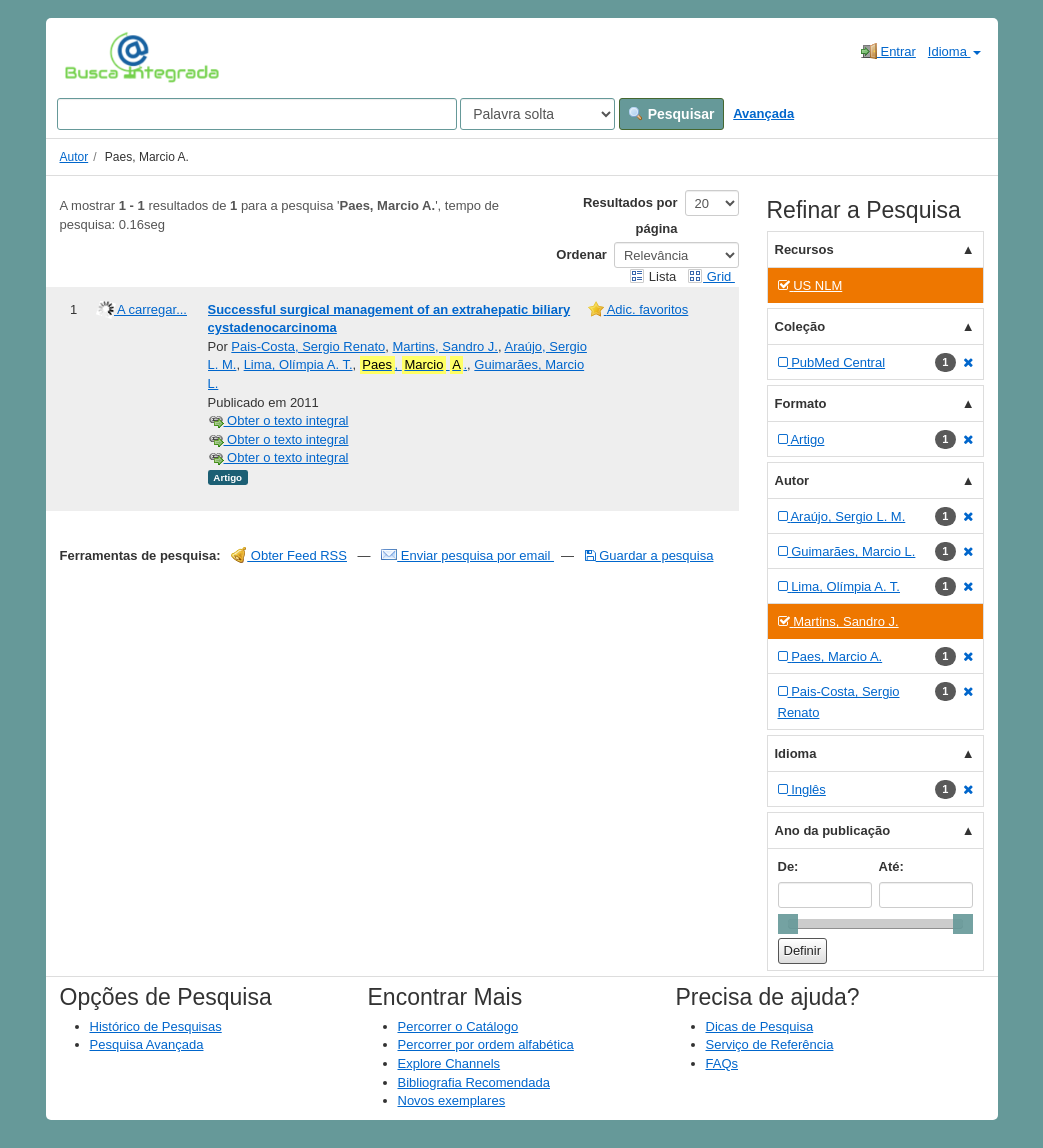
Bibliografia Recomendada (474, 1082)
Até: (891, 866)
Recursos (804, 249)
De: (788, 866)
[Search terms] (257, 114)
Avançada (763, 113)
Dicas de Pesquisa (760, 1026)
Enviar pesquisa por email (467, 555)
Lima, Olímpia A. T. (298, 364)
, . (413, 365)
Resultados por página (630, 215)
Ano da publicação (833, 830)
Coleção (800, 326)
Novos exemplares (452, 1100)
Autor (74, 157)
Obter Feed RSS (289, 555)
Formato (801, 403)
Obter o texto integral (278, 420)
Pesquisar (671, 114)
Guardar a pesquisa (649, 555)
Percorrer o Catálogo (458, 1026)
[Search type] (537, 114)
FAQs (722, 1063)
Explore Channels (449, 1063)
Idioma (954, 51)
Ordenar (581, 254)
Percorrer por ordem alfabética (486, 1044)
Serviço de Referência (770, 1044)
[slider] (788, 924)
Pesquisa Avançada (147, 1044)
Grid (711, 276)
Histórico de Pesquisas (156, 1026)
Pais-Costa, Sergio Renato (308, 346)
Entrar (888, 51)
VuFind (95, 57)
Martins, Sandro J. (446, 346)
